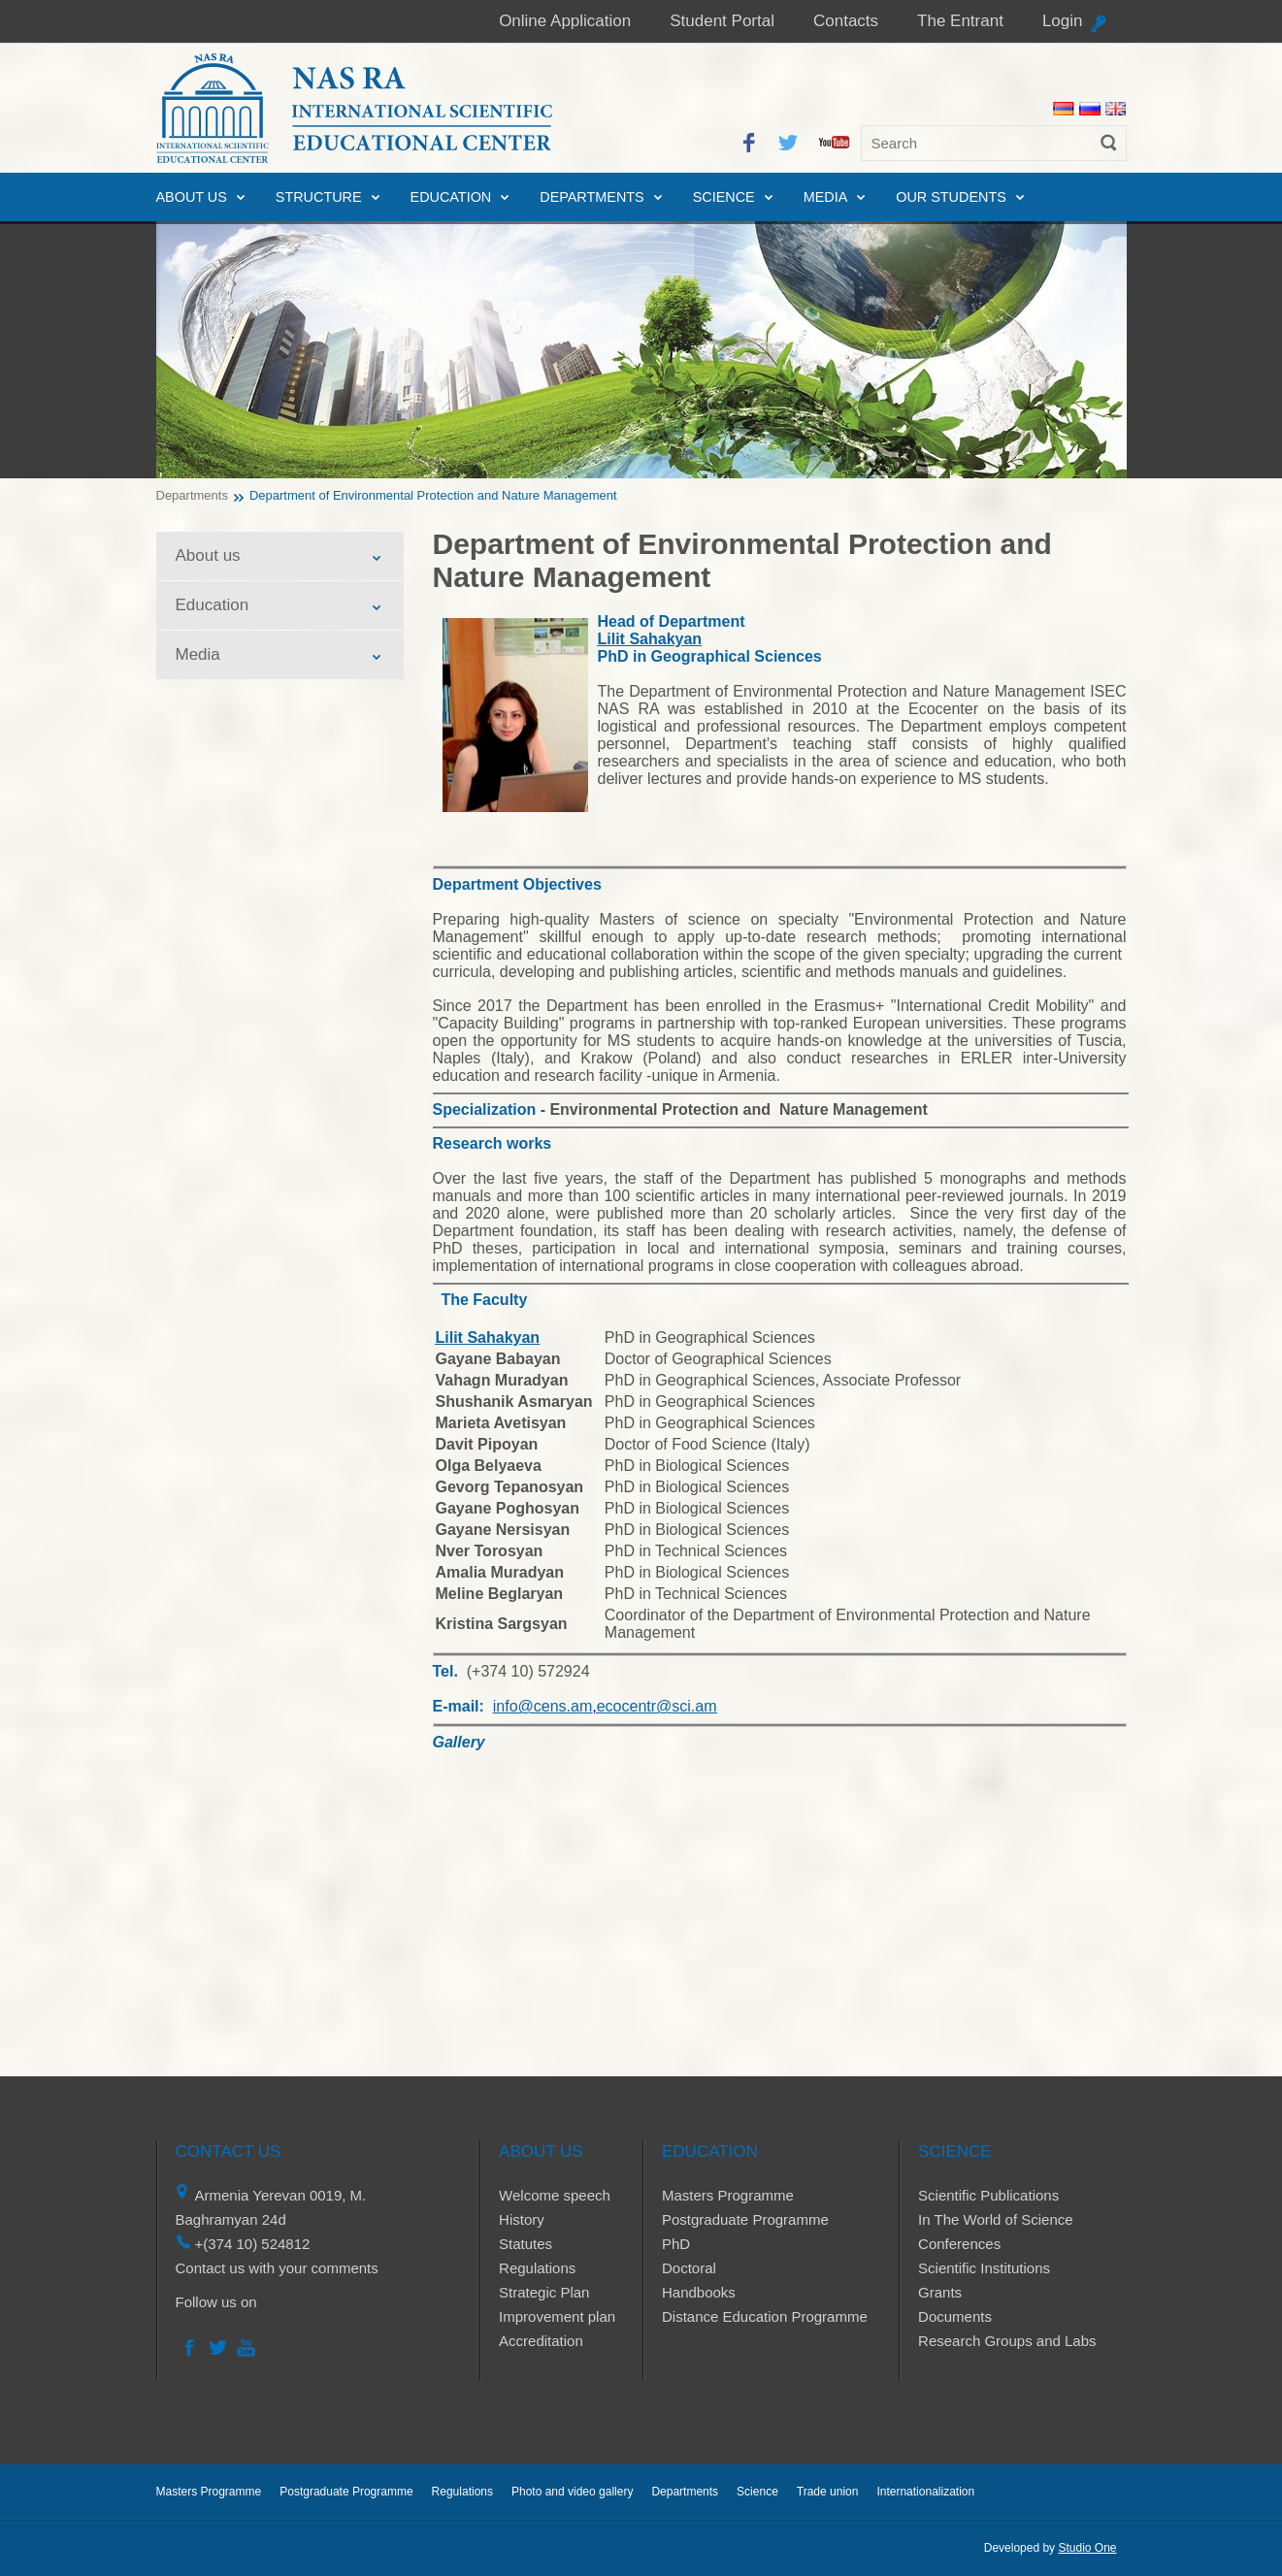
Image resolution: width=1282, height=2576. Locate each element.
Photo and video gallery (572, 2491)
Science (724, 197)
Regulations (537, 2268)
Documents (955, 2316)
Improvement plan (557, 2316)
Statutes (525, 2243)
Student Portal (722, 21)
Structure (319, 197)
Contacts (845, 21)
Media (826, 197)
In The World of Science (995, 2219)
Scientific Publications (988, 2195)
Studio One (1087, 2548)
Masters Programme (728, 2195)
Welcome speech (554, 2195)
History (521, 2219)
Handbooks (699, 2292)
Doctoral (689, 2268)
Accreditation (541, 2340)
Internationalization (925, 2491)
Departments (591, 197)
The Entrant (960, 21)
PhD (676, 2243)
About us (191, 197)
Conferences (959, 2243)
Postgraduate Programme (745, 2219)
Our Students (951, 197)
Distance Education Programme (765, 2316)
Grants (940, 2292)
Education (451, 197)
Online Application (565, 21)
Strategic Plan (544, 2292)
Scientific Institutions (984, 2268)
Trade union (828, 2491)
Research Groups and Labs (1007, 2340)
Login (1062, 21)
